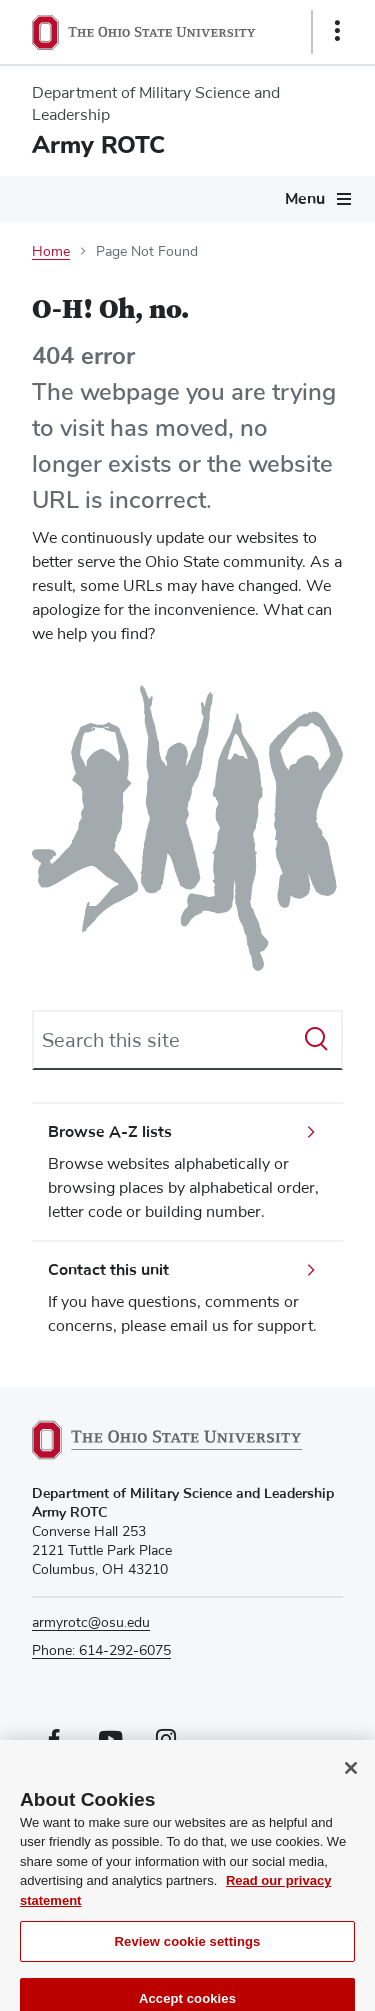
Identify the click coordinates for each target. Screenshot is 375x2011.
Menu (305, 199)
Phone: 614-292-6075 (101, 1651)
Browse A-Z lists (110, 1132)
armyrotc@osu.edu (91, 1623)
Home (51, 252)
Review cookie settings (188, 1951)
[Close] (351, 1778)
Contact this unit (108, 1270)
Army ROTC (98, 145)
